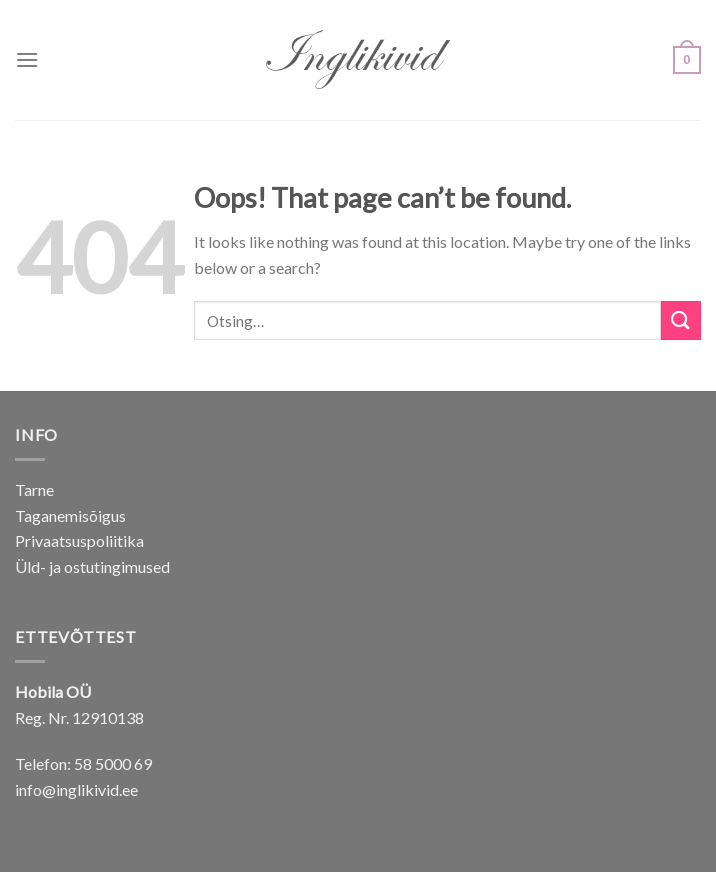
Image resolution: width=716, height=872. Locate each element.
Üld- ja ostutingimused (92, 566)
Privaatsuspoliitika (79, 540)
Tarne (34, 489)
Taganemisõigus (70, 515)
